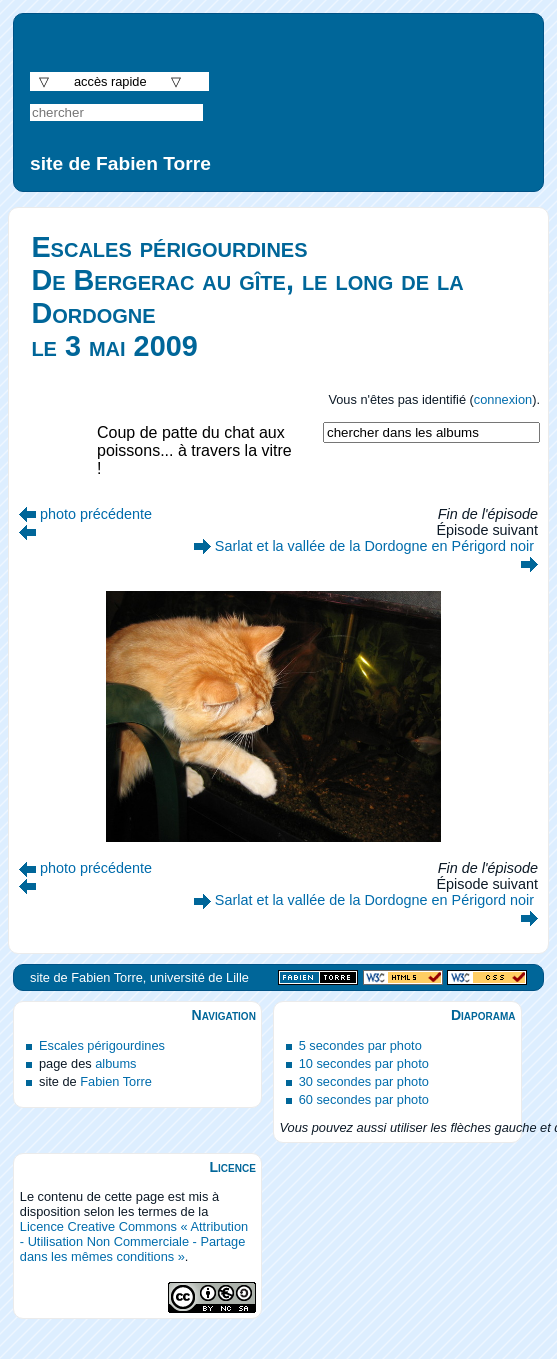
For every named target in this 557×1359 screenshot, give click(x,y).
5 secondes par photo (360, 1045)
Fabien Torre (116, 1081)
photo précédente (96, 514)
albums (115, 1063)
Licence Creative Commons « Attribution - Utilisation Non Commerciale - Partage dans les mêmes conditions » (134, 1241)
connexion (503, 399)
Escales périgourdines (102, 1045)
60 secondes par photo (364, 1099)
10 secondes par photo (364, 1063)
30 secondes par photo (364, 1081)
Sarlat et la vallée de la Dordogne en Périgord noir (374, 546)
